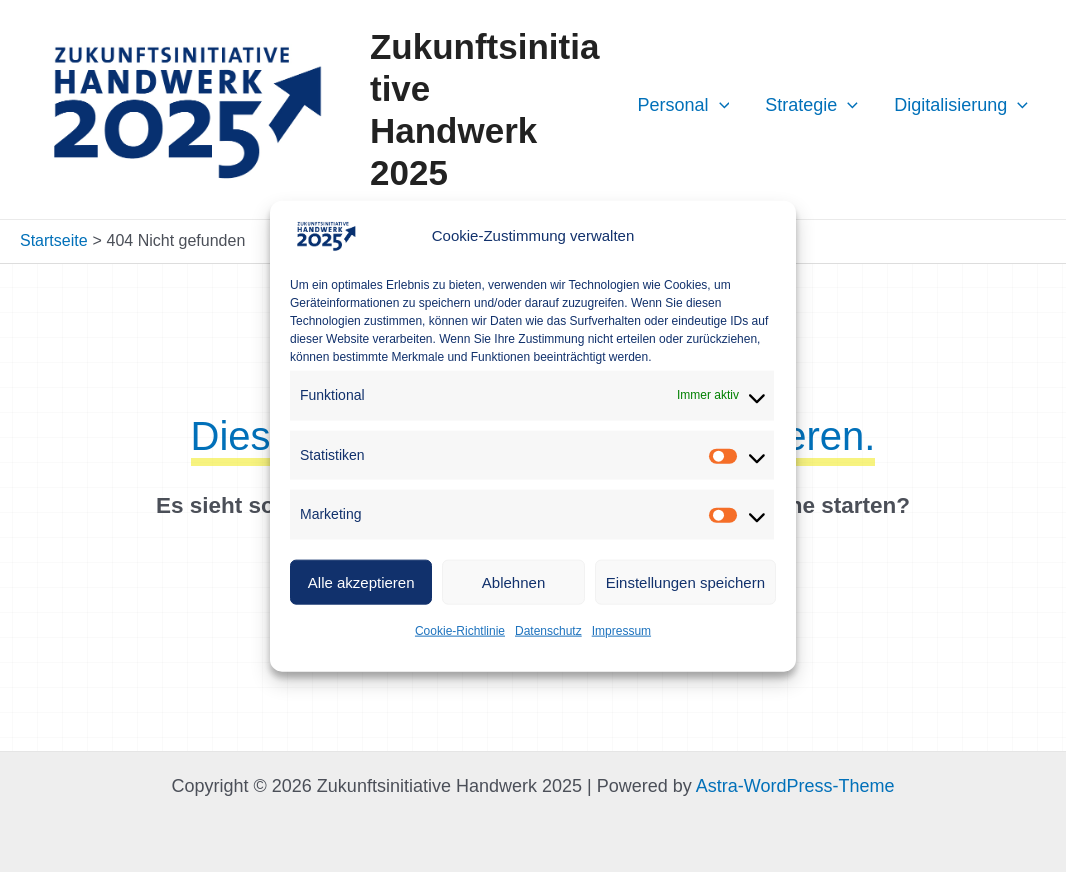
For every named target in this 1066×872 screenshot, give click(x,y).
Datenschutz (548, 631)
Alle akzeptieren (361, 581)
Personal (683, 105)
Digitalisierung (961, 105)
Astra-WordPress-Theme (795, 786)
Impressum (621, 631)
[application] (719, 105)
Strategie (811, 105)
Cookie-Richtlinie (460, 631)
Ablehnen (513, 581)
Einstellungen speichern (685, 581)
